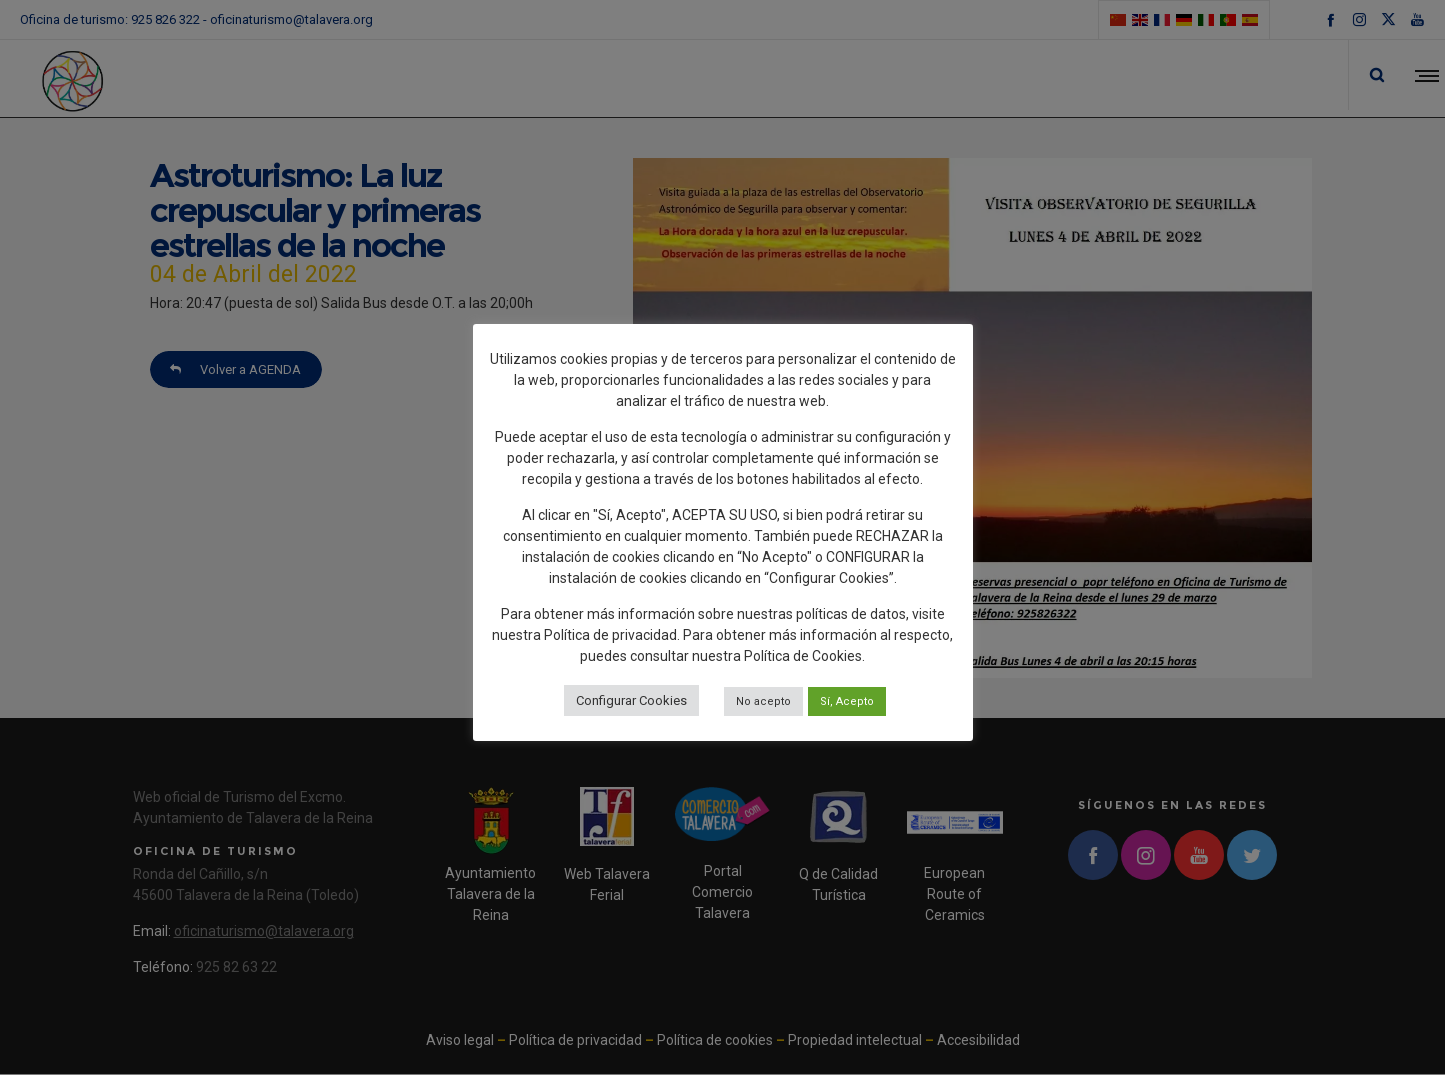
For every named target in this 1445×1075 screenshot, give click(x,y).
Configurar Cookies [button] (631, 700)
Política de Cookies (803, 656)
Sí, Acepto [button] (847, 701)
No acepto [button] (763, 701)
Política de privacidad (610, 635)
